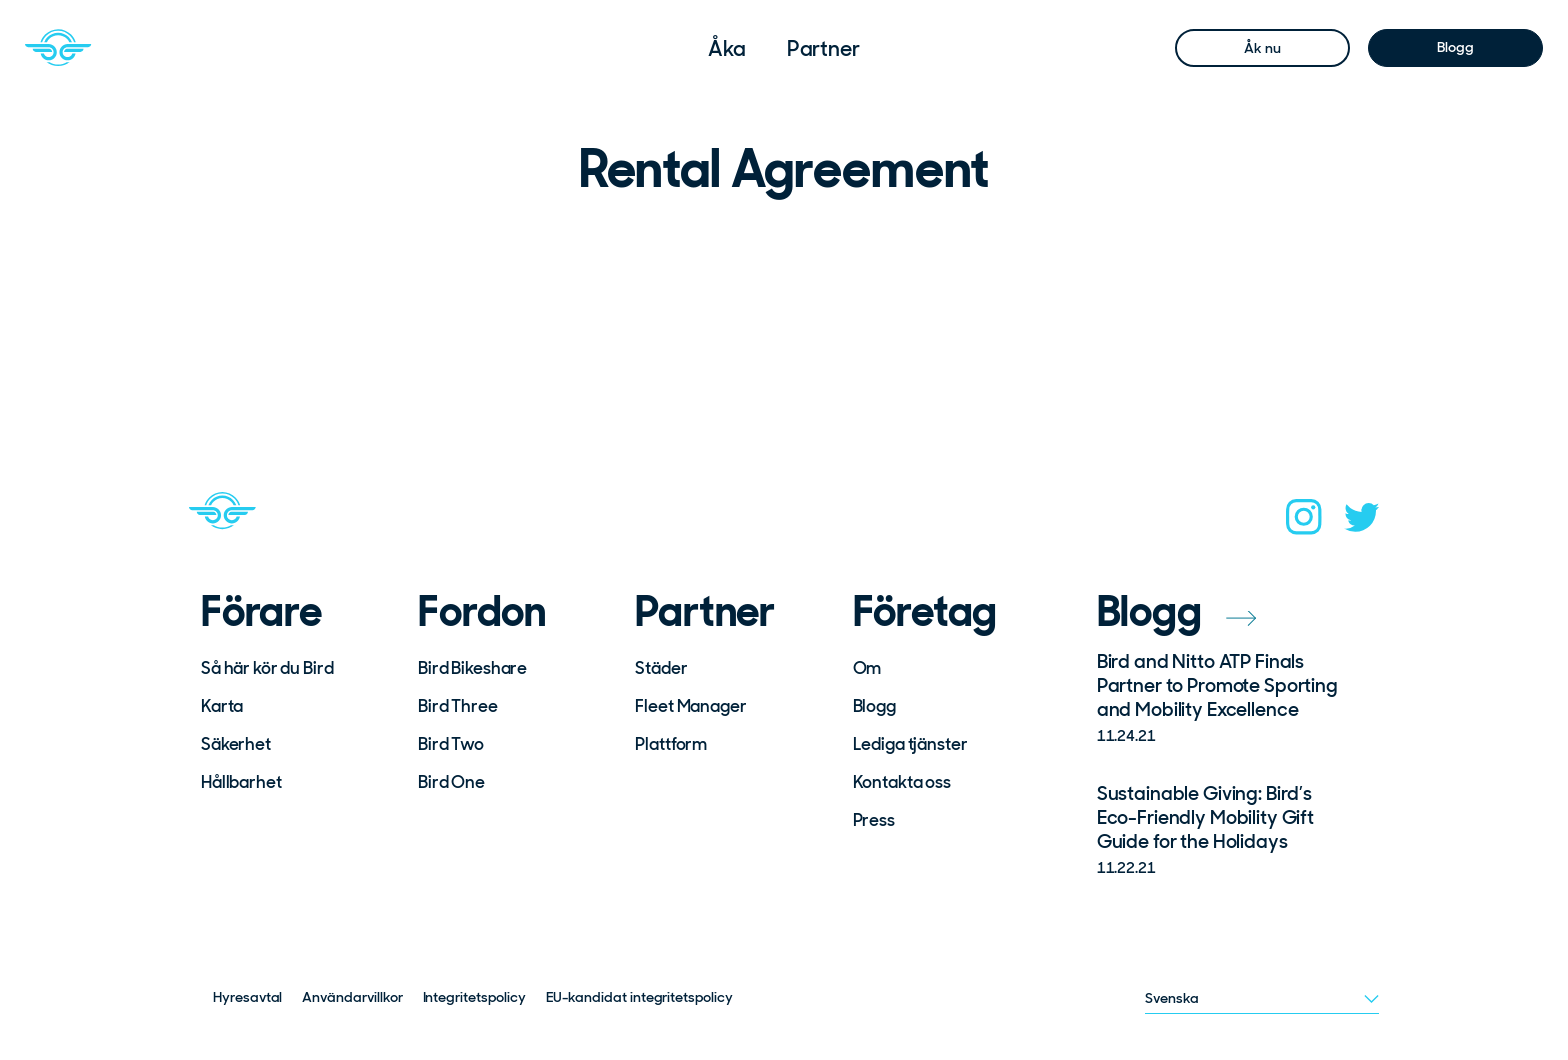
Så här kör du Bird (267, 668)
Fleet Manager (690, 706)
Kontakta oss (902, 782)
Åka (727, 48)
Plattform (671, 744)
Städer (661, 668)
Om (867, 668)
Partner (823, 48)
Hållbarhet (241, 782)
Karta (222, 706)
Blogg (1455, 47)
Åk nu (1262, 48)
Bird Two (451, 744)
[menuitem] (727, 48)
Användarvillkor (352, 997)
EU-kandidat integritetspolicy (639, 997)
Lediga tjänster (910, 744)
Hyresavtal (247, 997)
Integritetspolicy (474, 997)
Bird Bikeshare (472, 668)
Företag (925, 612)
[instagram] (1304, 523)
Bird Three (458, 706)
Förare (261, 612)
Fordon (482, 612)
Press (874, 820)
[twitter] (1362, 523)
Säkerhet (236, 744)
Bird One (451, 782)
